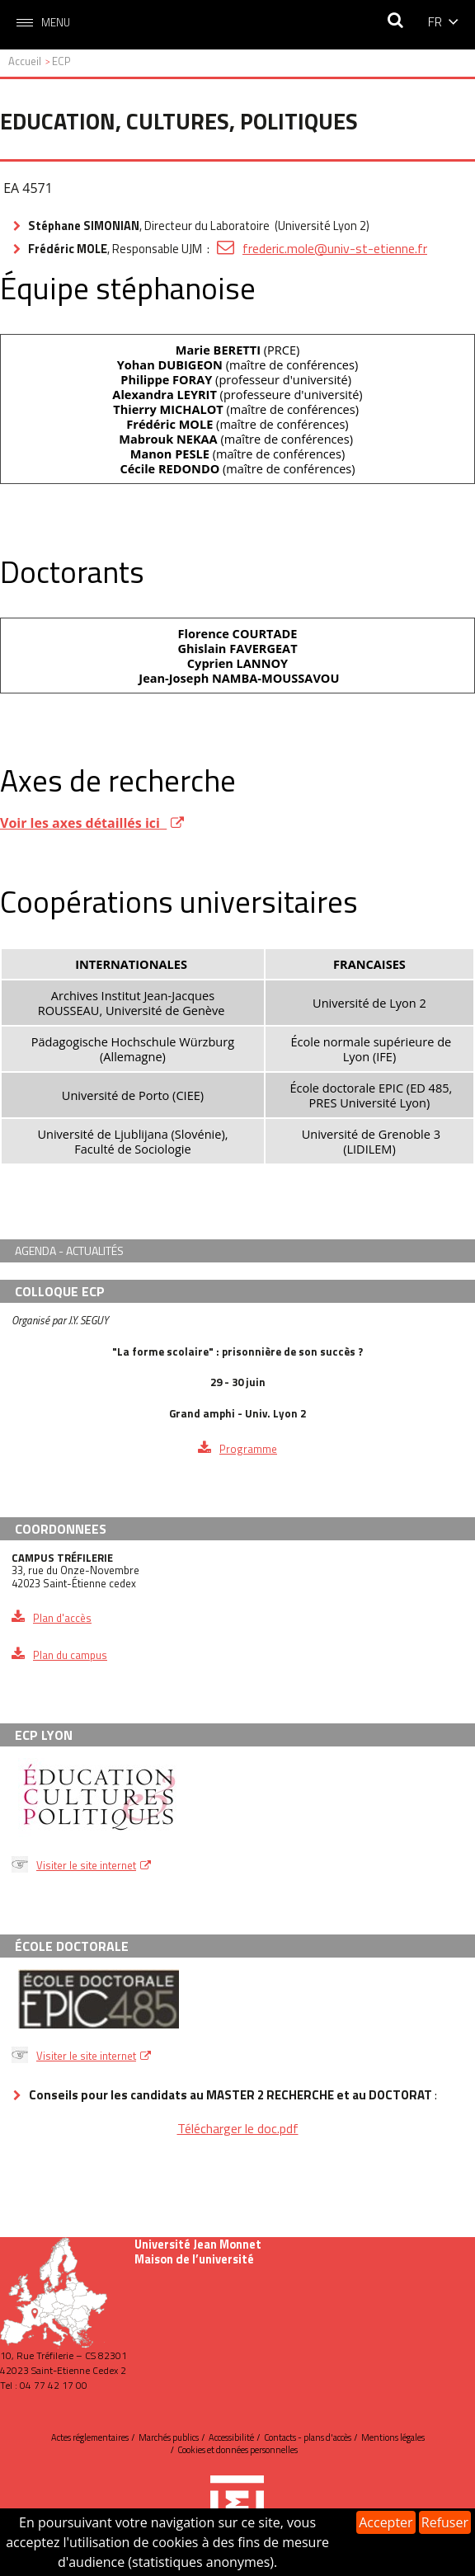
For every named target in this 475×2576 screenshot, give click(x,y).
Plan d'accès (62, 1618)
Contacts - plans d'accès (307, 2437)
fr (435, 21)
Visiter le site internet (86, 1865)
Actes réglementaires (90, 2437)
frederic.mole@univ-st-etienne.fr (334, 248)
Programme (248, 1449)
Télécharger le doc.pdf (238, 2128)
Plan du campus (70, 1655)
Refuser (444, 2522)
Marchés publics (169, 2437)
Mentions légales (393, 2437)
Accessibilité (231, 2437)
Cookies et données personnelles (237, 2449)
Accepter (385, 2522)
